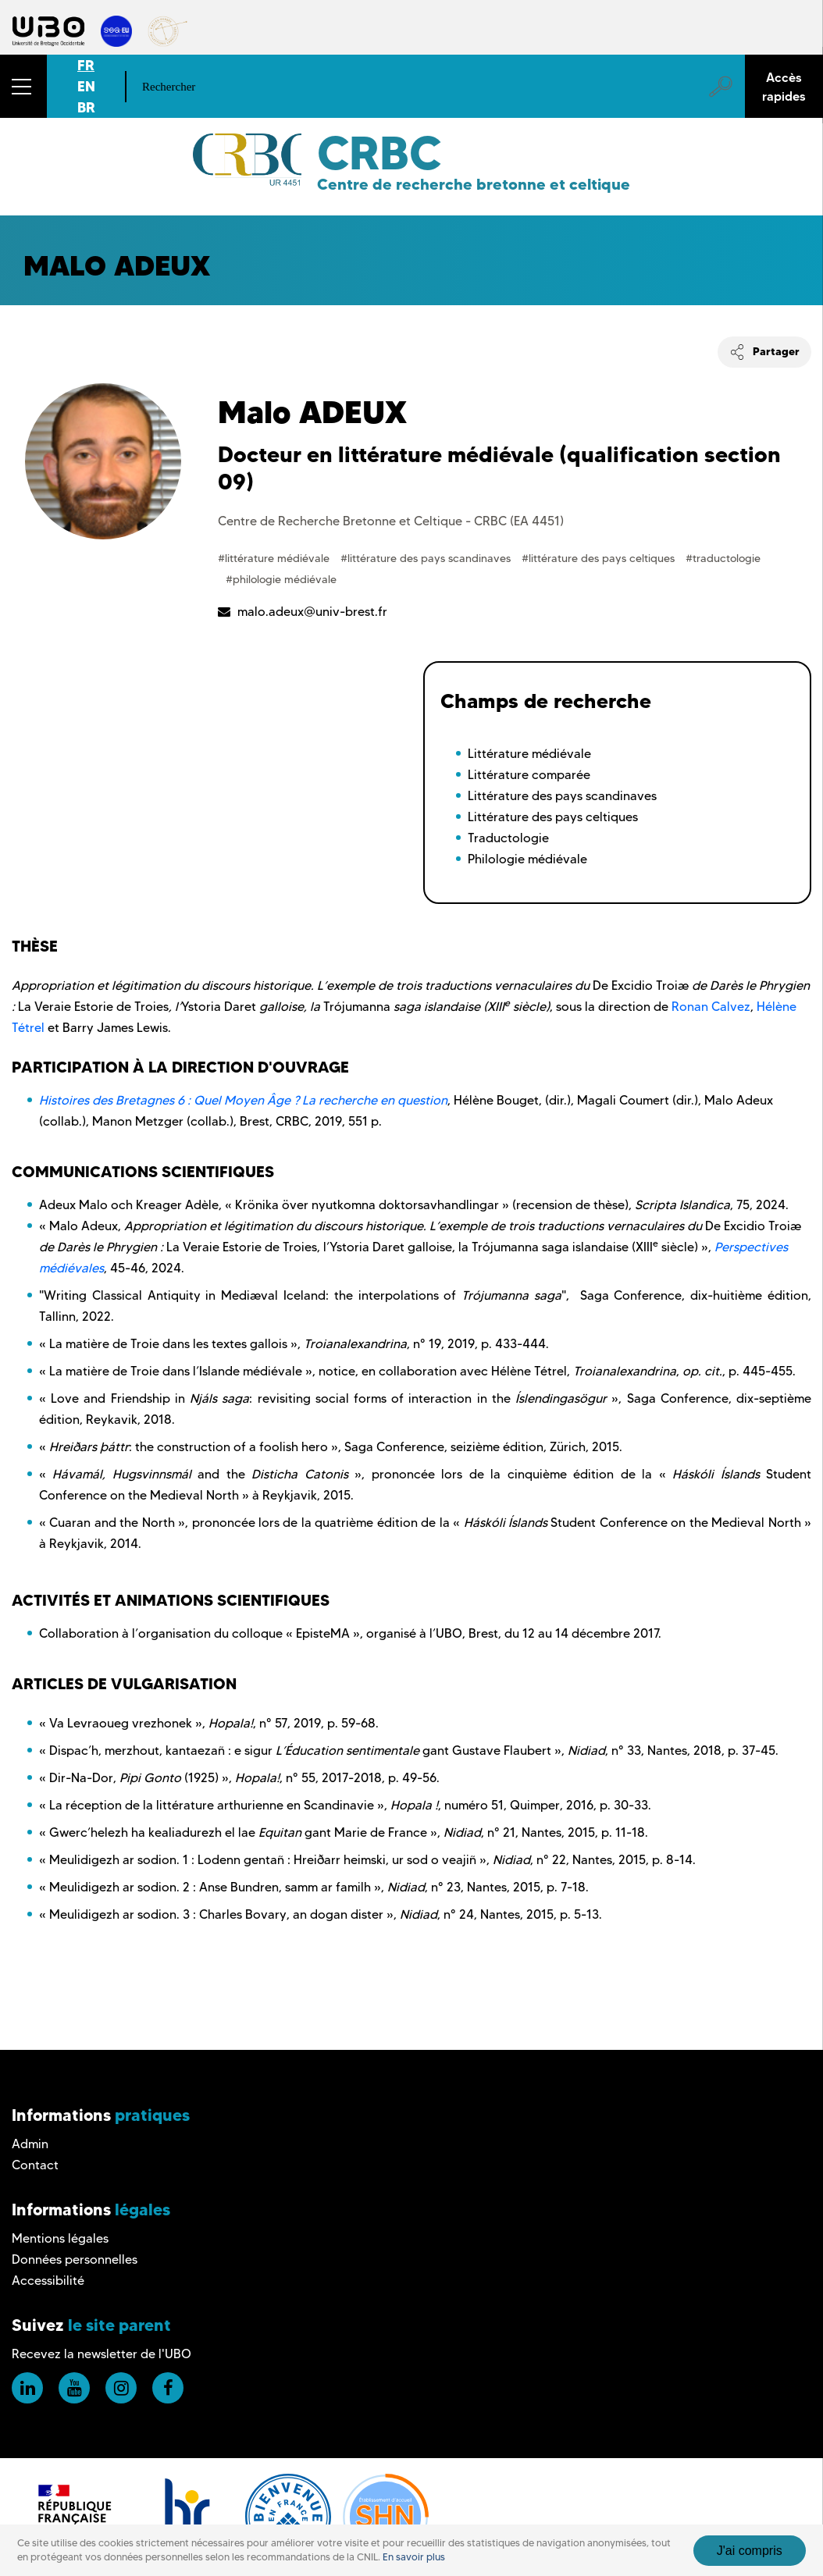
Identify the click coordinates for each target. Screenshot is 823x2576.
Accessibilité (48, 2280)
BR (86, 107)
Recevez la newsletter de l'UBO (101, 2354)
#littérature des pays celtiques (600, 558)
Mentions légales (60, 2238)
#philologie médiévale (281, 579)
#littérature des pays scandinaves (427, 558)
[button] (23, 86)
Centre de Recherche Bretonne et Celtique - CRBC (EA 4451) (391, 521)
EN (86, 86)
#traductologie (723, 558)
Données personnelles (74, 2259)
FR (85, 65)
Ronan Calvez (711, 1006)
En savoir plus (414, 2557)
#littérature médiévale (275, 558)
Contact (35, 2165)
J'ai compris (749, 2550)
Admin (30, 2144)
